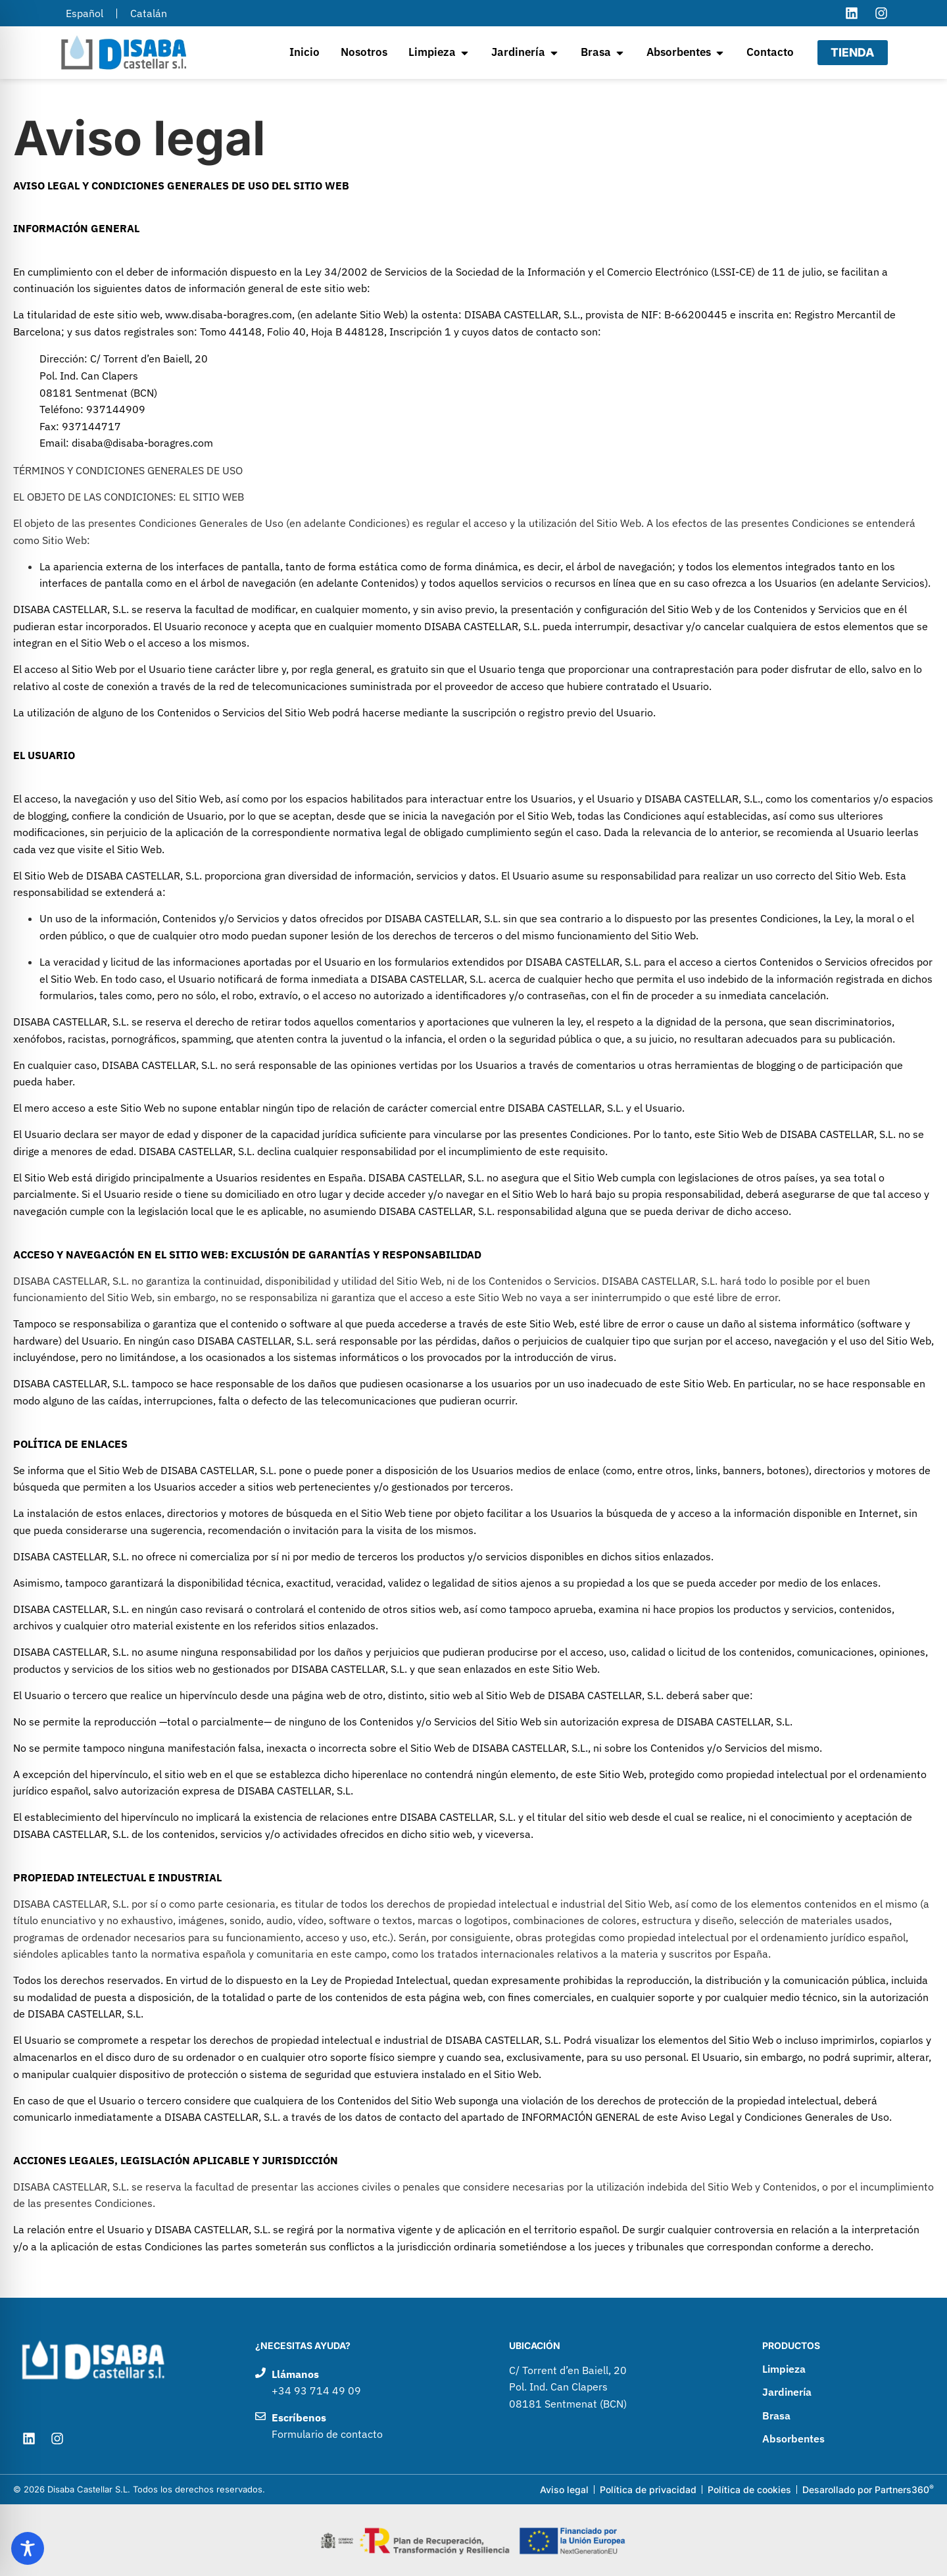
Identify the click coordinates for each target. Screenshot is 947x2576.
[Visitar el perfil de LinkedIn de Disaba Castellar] (851, 13)
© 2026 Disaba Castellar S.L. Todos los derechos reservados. (139, 2489)
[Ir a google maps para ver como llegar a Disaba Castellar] (622, 2387)
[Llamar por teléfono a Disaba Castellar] (368, 2383)
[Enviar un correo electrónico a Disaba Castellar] (368, 2426)
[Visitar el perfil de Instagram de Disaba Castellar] (881, 13)
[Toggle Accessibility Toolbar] (27, 2548)
